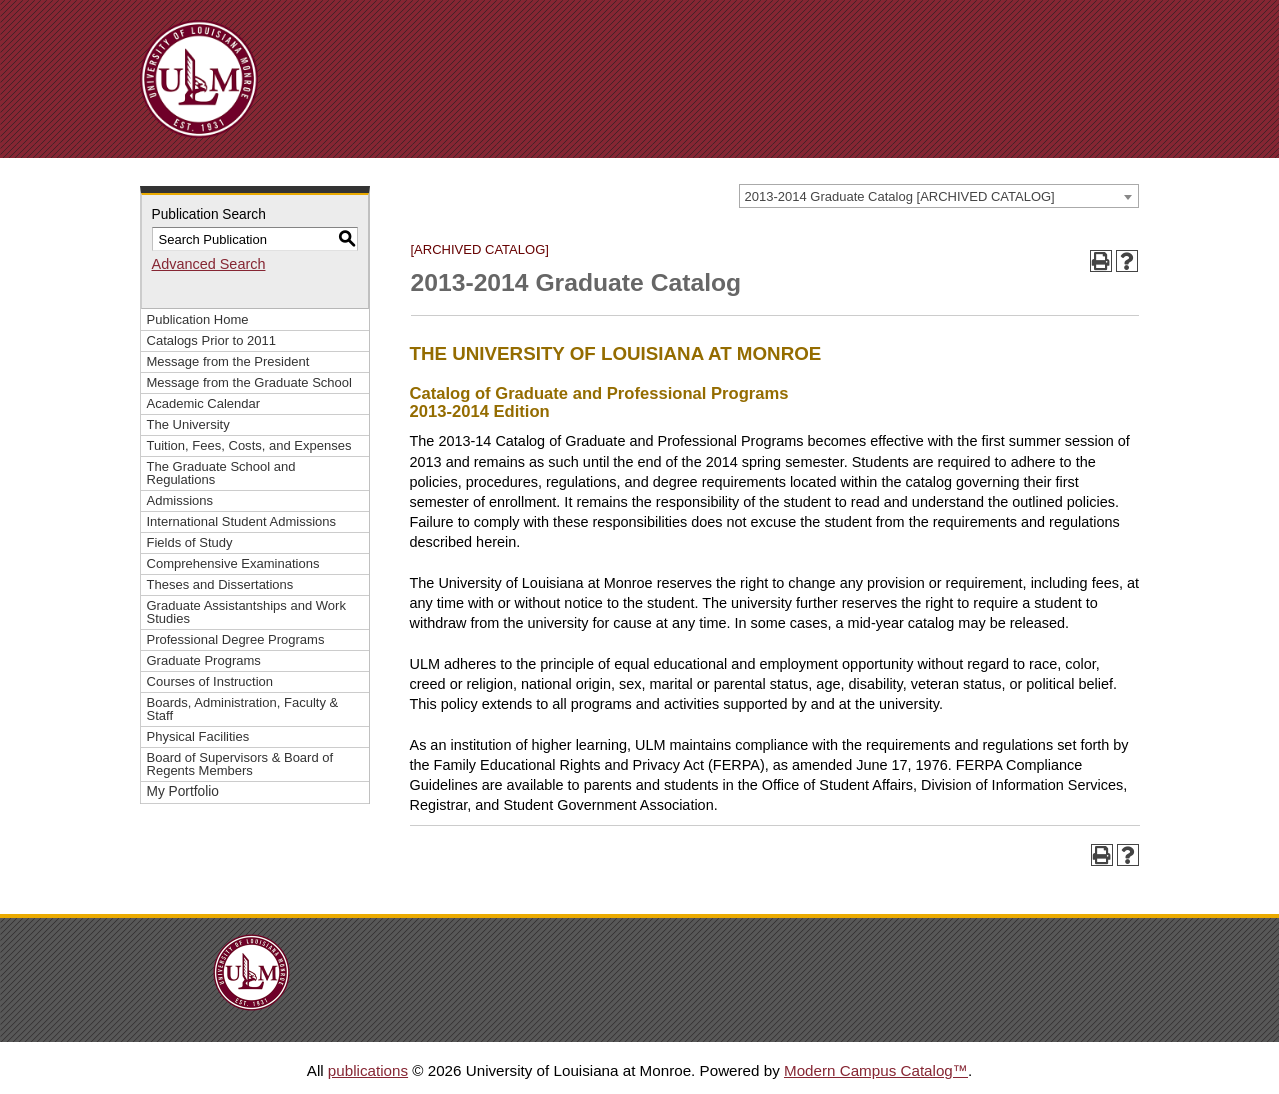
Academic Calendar (204, 403)
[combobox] (939, 196)
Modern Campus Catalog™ (876, 1070)
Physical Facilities (198, 736)
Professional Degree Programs (236, 639)
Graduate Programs (204, 660)
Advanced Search (209, 264)
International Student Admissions (242, 521)
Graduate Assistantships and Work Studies (246, 612)
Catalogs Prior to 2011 (212, 340)
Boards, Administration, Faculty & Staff (243, 709)
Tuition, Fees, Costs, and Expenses (249, 445)
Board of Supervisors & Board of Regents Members (240, 764)
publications (368, 1070)
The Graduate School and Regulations (221, 473)
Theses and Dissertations (220, 584)
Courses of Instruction (210, 681)
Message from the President (228, 361)
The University (188, 424)
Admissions (180, 500)
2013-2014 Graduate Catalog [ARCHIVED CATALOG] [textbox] (900, 196)
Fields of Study (190, 542)
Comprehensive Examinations (233, 563)
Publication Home (198, 319)
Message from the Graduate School (249, 382)
